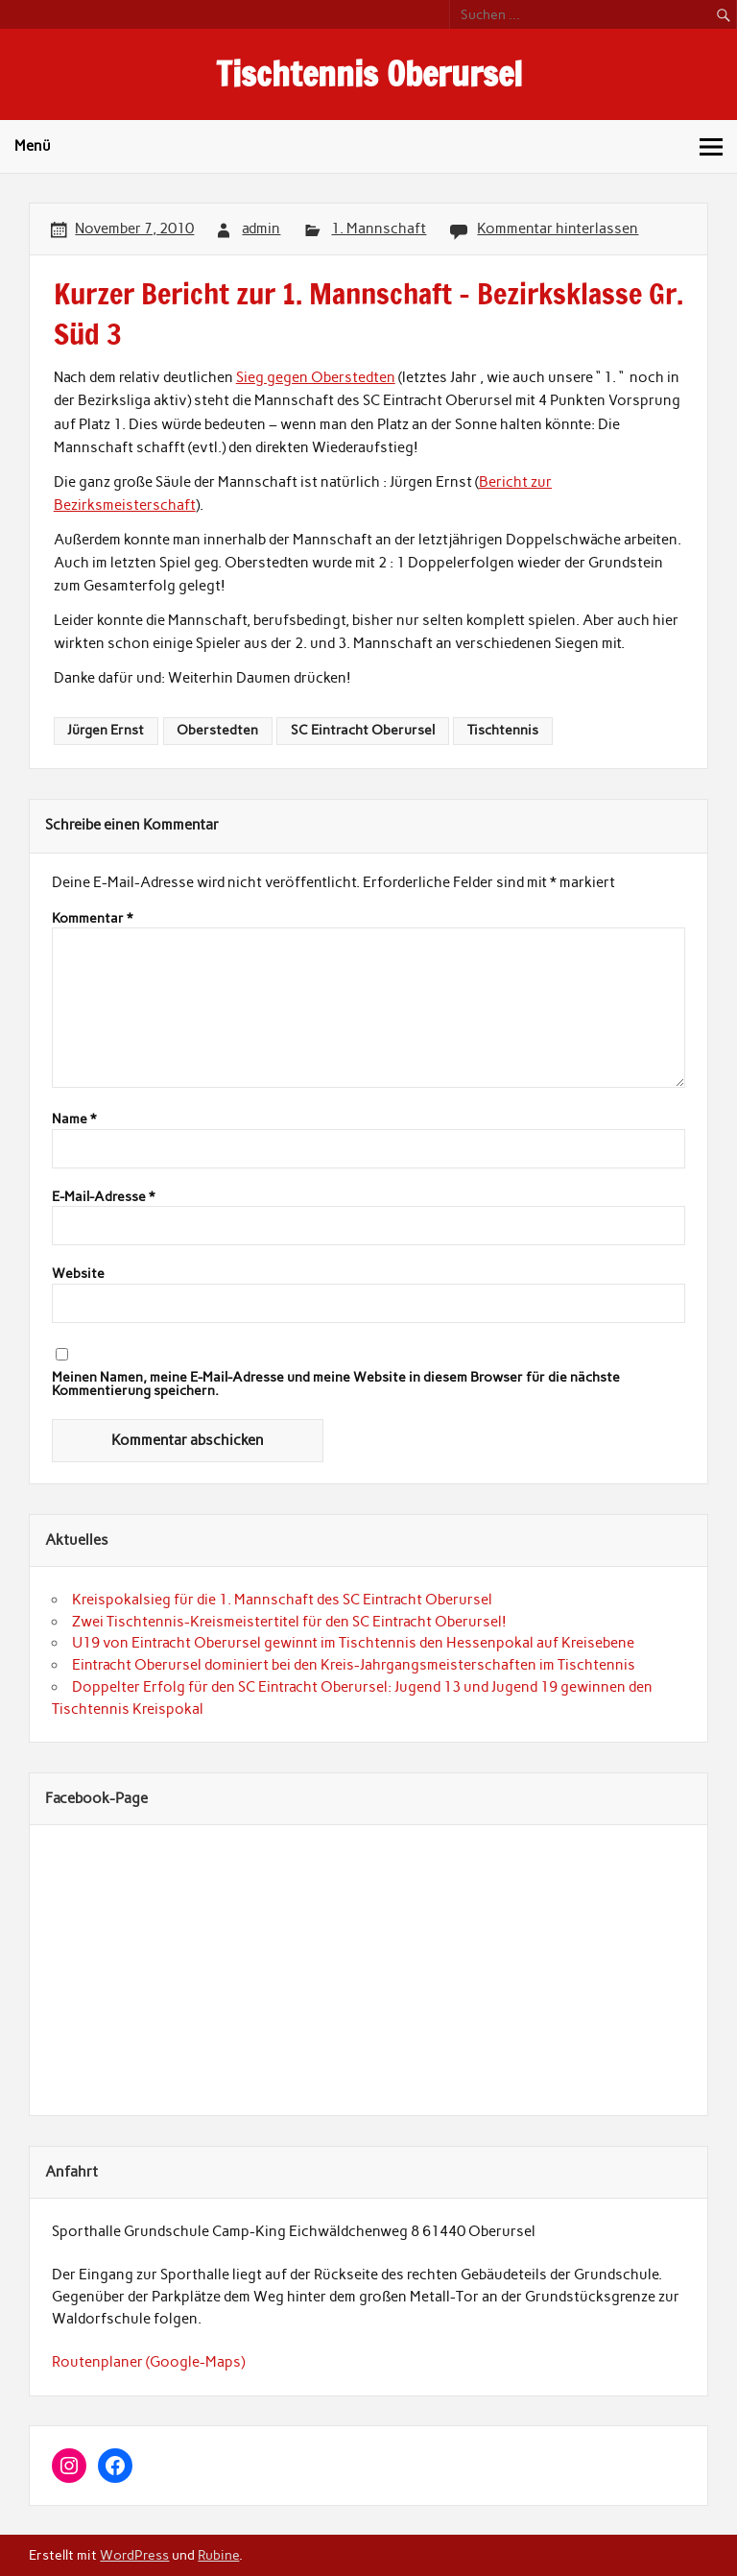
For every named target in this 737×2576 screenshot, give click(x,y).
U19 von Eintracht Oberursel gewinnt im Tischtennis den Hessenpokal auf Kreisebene (353, 1642)
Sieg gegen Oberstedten (315, 377)
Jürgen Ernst (105, 729)
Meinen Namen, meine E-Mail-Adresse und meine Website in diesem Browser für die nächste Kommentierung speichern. (336, 1384)
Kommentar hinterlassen (557, 228)
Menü (32, 146)
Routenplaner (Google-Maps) (148, 2362)
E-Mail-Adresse (103, 1197)
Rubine (218, 2555)
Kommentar (92, 919)
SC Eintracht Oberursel (363, 729)
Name (74, 1119)
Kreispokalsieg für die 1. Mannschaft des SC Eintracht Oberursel (282, 1599)
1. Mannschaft (378, 228)
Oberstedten (217, 729)
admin (261, 228)
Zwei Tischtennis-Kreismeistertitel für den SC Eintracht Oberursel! (289, 1621)
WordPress (134, 2555)
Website (78, 1274)
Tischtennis (502, 729)
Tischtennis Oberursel (369, 74)
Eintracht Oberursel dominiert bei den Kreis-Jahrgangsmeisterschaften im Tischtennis (353, 1664)
